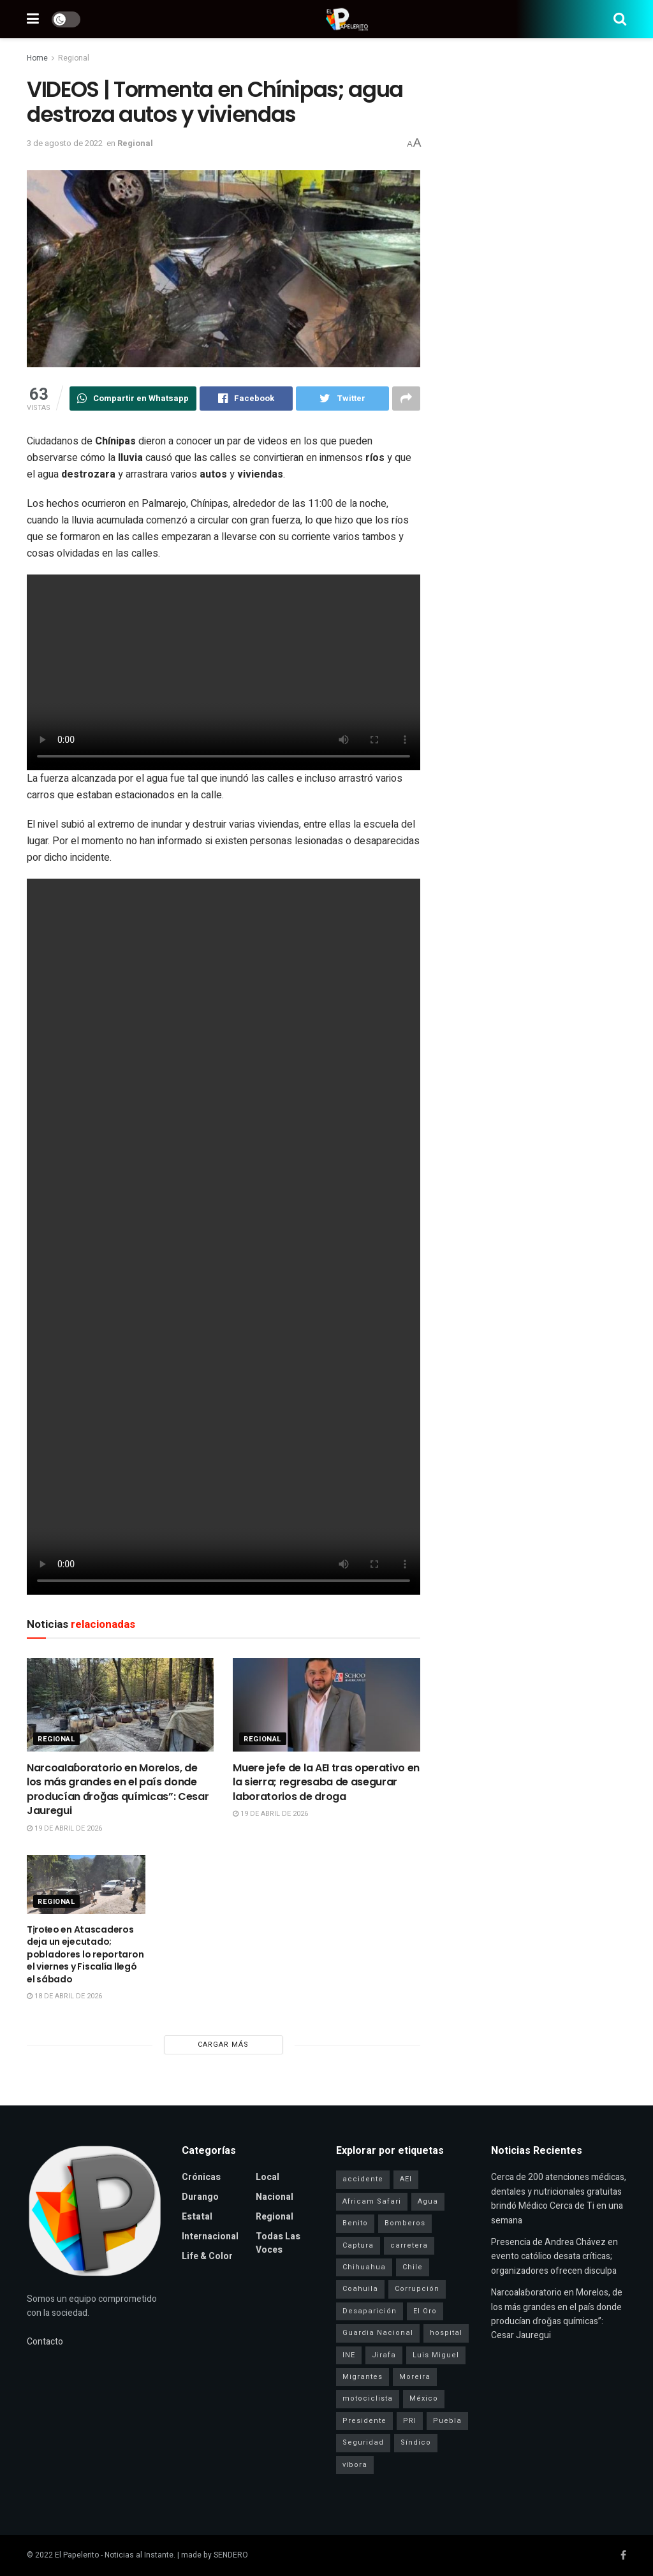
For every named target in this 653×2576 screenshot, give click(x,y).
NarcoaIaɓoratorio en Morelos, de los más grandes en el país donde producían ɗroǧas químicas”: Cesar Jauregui (118, 1789)
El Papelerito (77, 2555)
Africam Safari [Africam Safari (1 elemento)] (371, 2201)
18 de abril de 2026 (64, 1996)
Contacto (45, 2341)
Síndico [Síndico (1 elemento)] (415, 2442)
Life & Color (207, 2256)
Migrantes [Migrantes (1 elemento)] (362, 2376)
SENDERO (231, 2555)
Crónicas (201, 2177)
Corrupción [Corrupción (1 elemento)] (417, 2288)
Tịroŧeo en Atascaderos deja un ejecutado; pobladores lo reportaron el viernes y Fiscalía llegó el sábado (85, 1954)
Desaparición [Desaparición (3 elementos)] (369, 2311)
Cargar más (223, 2044)
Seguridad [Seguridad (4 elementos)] (363, 2442)
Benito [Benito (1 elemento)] (355, 2223)
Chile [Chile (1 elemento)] (412, 2267)
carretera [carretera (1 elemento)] (409, 2245)
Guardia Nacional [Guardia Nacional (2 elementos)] (377, 2332)
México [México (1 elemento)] (423, 2398)
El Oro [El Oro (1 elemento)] (425, 2311)
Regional (73, 58)
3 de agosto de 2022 (65, 143)
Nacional (274, 2197)
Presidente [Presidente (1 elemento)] (364, 2420)
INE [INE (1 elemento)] (348, 2355)
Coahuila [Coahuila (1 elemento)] (360, 2288)
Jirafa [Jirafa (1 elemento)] (384, 2355)
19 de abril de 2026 (64, 1828)
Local (267, 2177)
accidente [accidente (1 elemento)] (362, 2179)
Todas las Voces (278, 2243)
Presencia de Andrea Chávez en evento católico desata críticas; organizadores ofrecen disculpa (554, 2257)
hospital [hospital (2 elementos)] (446, 2332)
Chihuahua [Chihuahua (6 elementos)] (364, 2267)
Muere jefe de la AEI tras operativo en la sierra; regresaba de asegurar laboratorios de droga (326, 1782)
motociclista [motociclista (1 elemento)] (367, 2398)
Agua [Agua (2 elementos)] (428, 2201)
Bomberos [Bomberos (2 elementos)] (405, 2223)
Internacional (210, 2236)
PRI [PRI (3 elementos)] (409, 2420)
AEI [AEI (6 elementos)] (406, 2179)
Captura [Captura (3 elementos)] (358, 2245)
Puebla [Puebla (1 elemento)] (447, 2420)
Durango (200, 2197)
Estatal (197, 2216)
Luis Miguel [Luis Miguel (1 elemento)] (436, 2355)
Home (37, 58)
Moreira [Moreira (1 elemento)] (414, 2376)
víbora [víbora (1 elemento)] (354, 2464)
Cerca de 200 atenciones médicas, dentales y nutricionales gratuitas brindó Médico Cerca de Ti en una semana (558, 2198)
